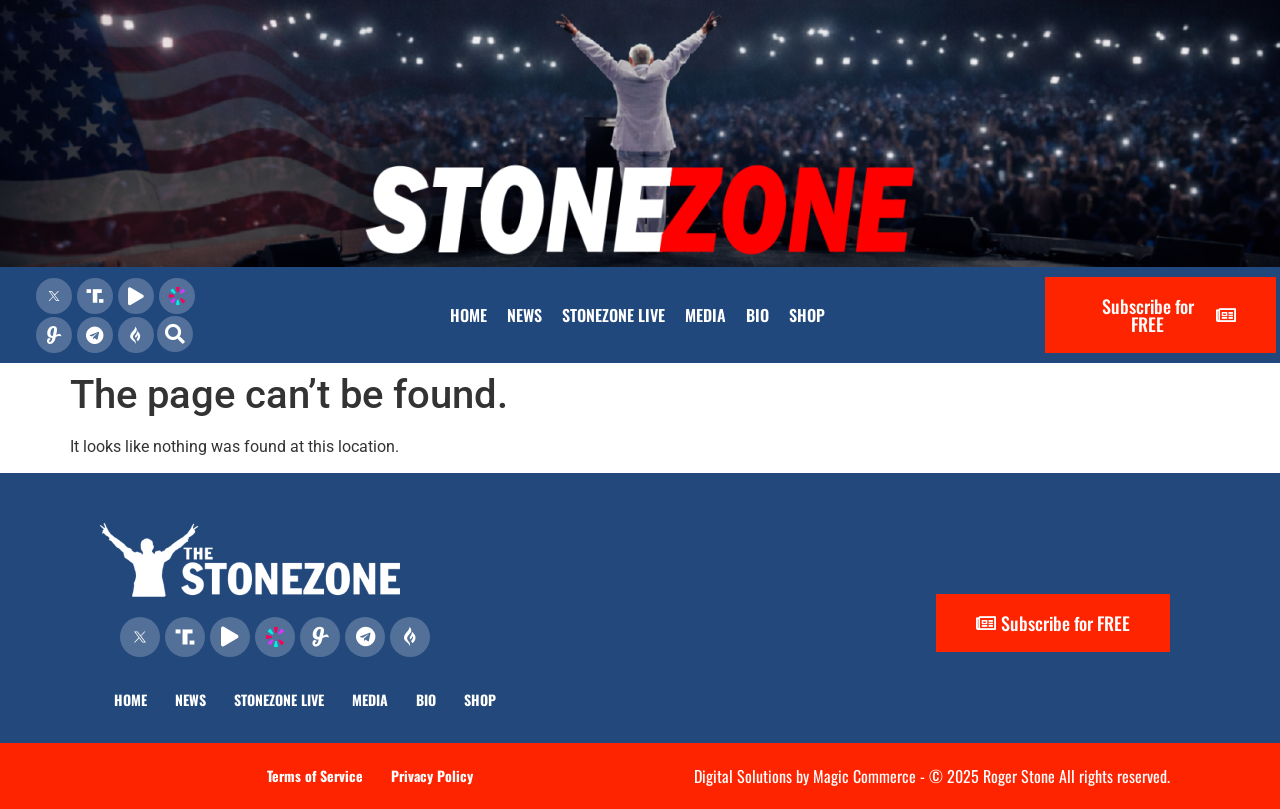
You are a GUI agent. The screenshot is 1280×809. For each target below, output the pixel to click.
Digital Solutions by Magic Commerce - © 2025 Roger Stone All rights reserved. (932, 776)
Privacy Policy (432, 775)
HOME (468, 315)
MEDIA (705, 315)
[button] (175, 334)
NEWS (524, 315)
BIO (757, 315)
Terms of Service (315, 775)
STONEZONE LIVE (613, 315)
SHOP (807, 315)
